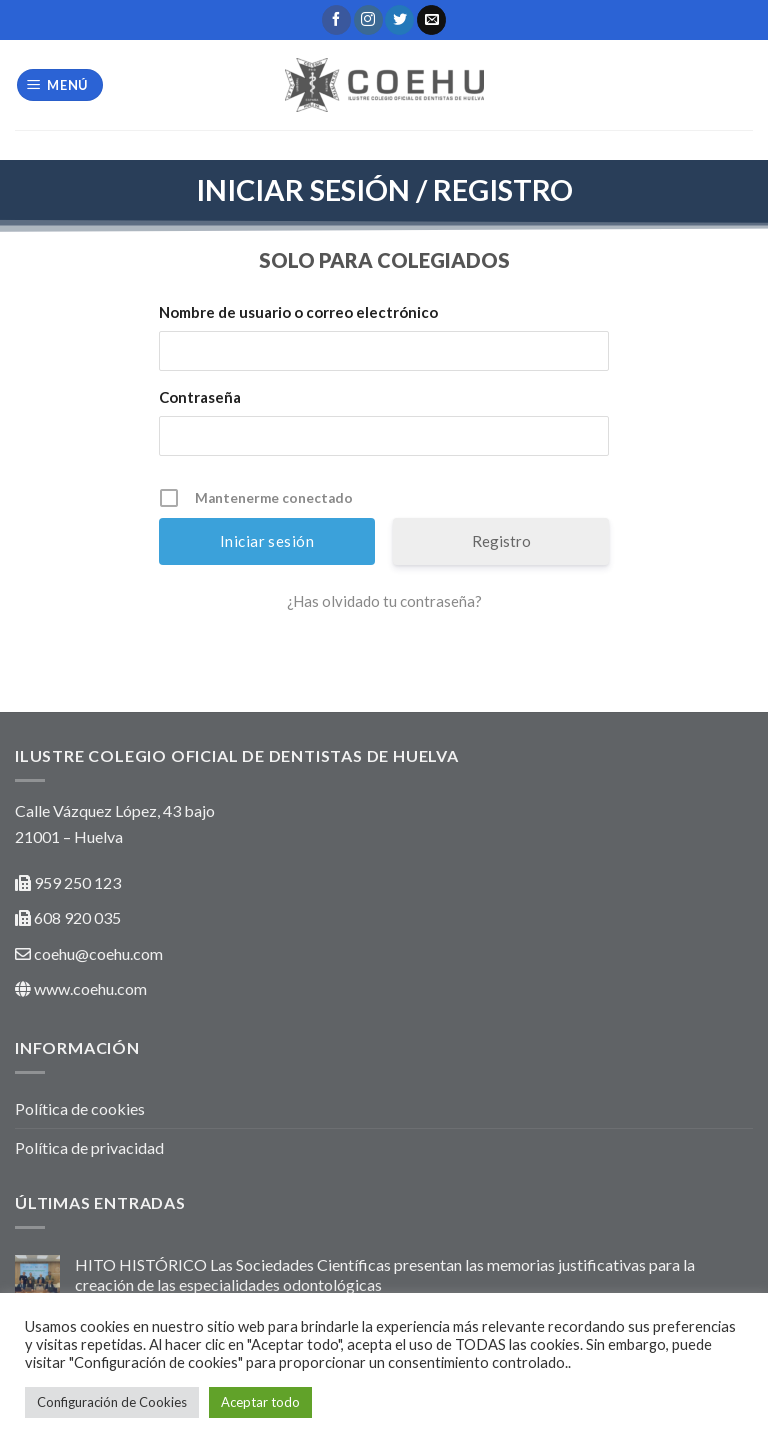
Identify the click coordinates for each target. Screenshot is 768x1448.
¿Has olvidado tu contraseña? (384, 601)
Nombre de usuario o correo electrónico (298, 312)
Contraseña (200, 397)
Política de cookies (80, 1108)
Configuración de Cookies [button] (112, 1402)
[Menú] (60, 85)
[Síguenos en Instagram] (368, 20)
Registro (501, 541)
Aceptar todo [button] (260, 1402)
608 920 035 (76, 917)
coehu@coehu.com (98, 953)
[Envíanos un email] (431, 20)
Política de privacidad (89, 1147)
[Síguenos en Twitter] (399, 20)
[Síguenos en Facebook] (336, 20)
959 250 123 (77, 882)
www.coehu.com (90, 988)
